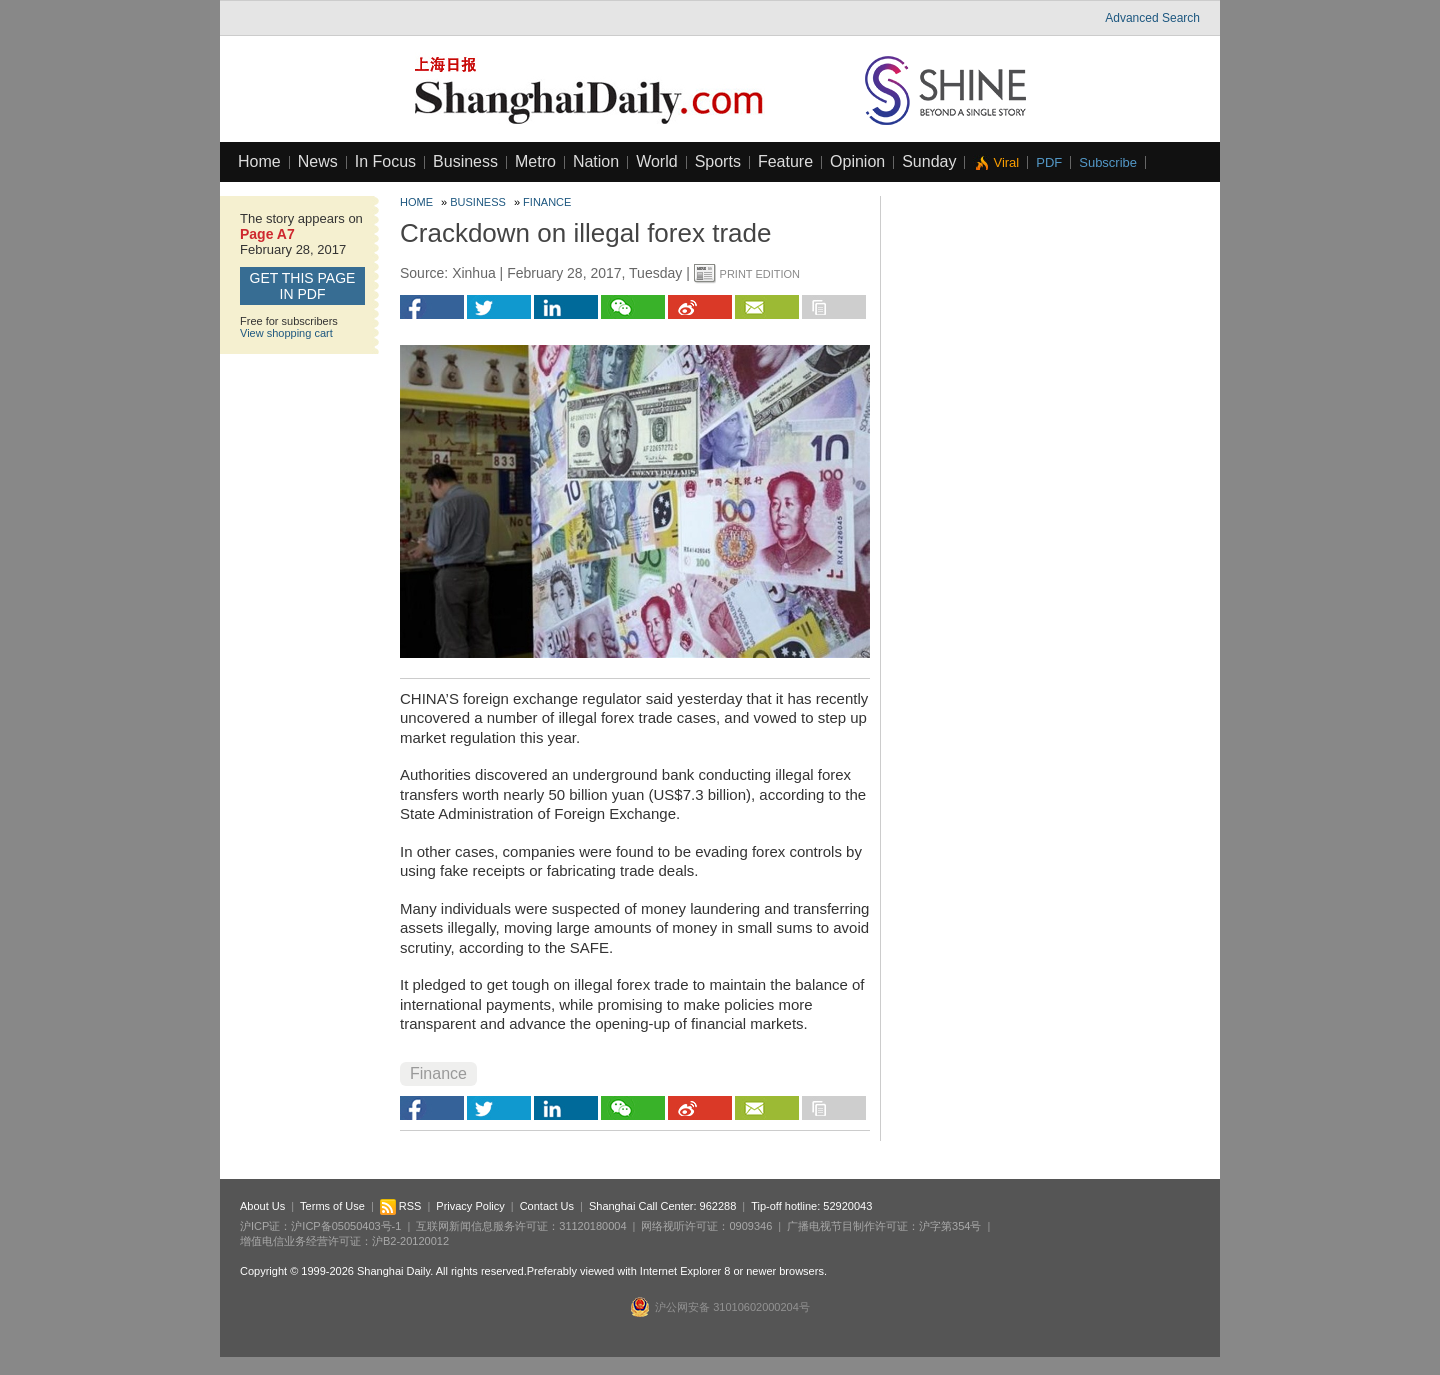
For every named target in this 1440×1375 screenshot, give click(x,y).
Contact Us (547, 1206)
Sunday (929, 161)
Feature (785, 161)
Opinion (857, 161)
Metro (535, 161)
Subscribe (1108, 162)
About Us (262, 1206)
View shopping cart (286, 333)
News (318, 161)
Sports (718, 161)
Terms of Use (332, 1206)
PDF (1049, 162)
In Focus (385, 161)
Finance (547, 202)
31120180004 (592, 1226)
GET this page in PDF (303, 286)
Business (465, 161)
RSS (401, 1206)
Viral (1006, 162)
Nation (596, 161)
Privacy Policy (470, 1206)
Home (259, 161)
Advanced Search (1152, 18)
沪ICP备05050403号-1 (346, 1226)
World (657, 161)
